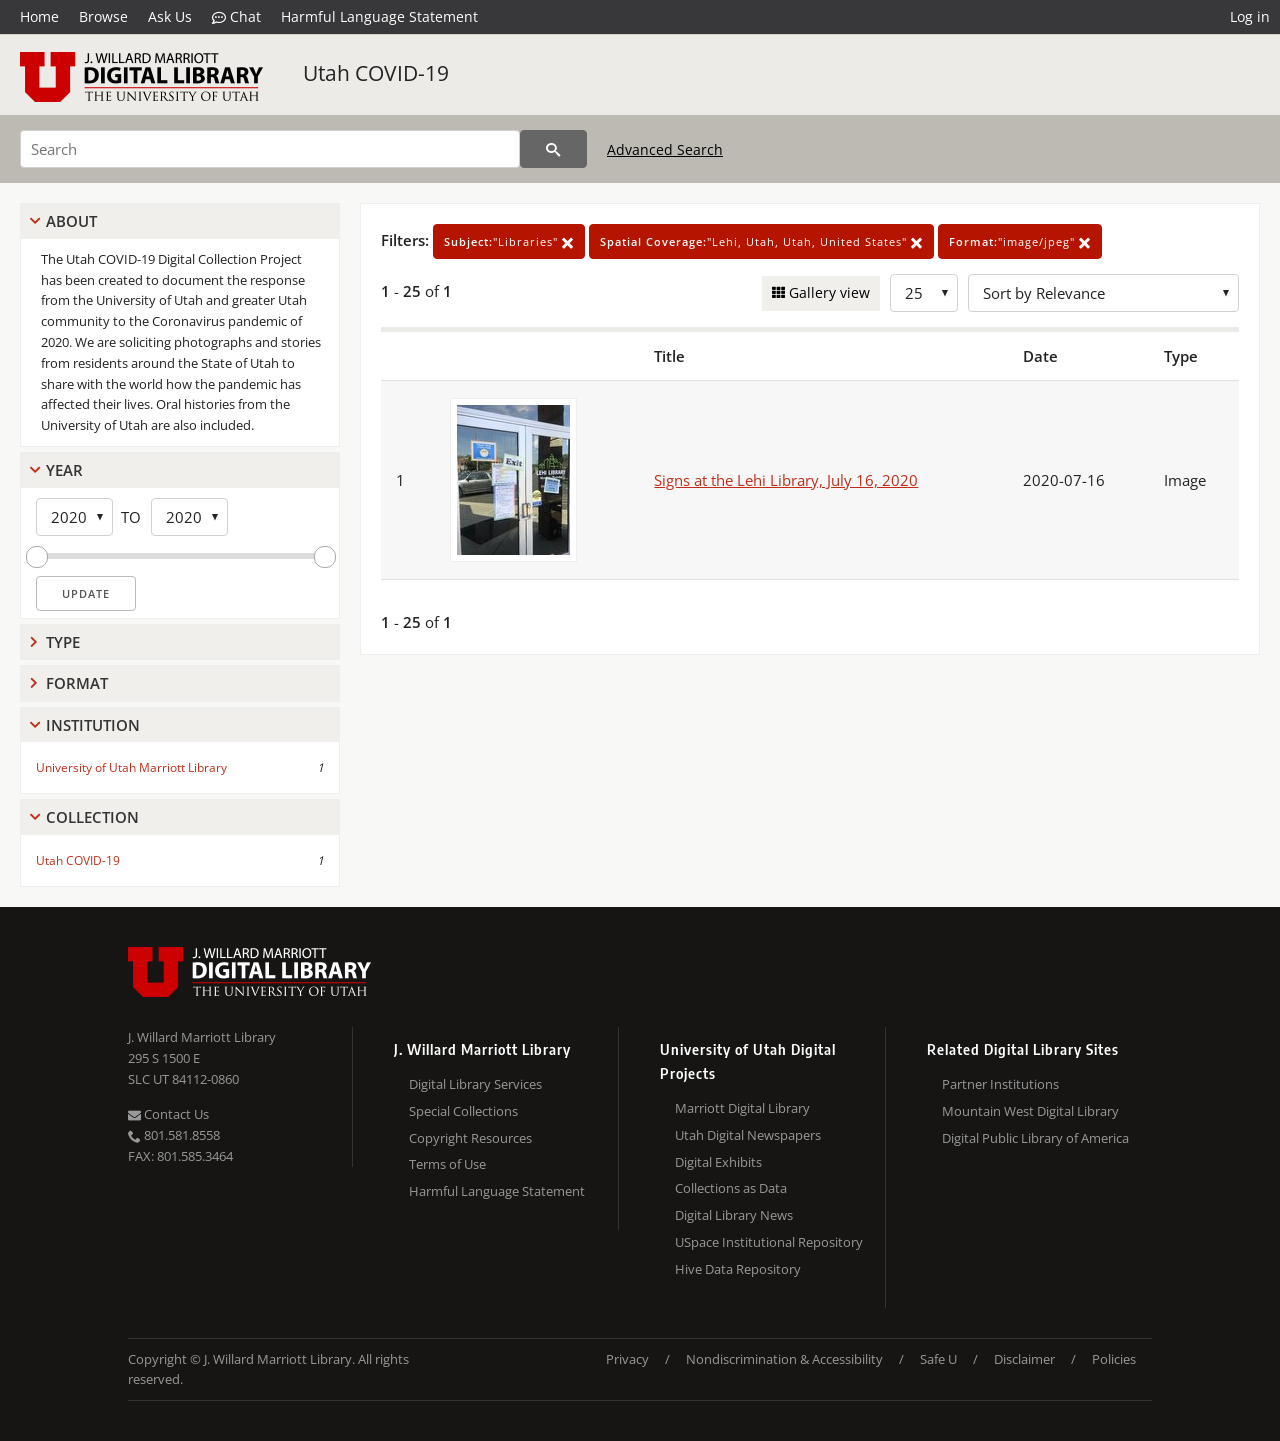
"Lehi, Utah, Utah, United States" (761, 241)
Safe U (938, 1359)
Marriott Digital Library (742, 1108)
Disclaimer (1024, 1359)
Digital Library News (734, 1215)
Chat (236, 17)
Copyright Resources (470, 1138)
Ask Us (170, 16)
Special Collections (463, 1111)
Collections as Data (731, 1188)
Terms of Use (447, 1164)
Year (64, 470)
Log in (1250, 16)
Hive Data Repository (738, 1269)
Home (39, 16)
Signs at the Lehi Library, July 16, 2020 (786, 480)
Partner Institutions (1000, 1084)
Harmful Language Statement (379, 16)
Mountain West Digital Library (1030, 1111)
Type (63, 642)
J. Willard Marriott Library (202, 1037)
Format (77, 683)
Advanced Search (665, 149)
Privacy (627, 1359)
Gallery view (827, 292)
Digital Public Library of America (1035, 1138)
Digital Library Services (475, 1084)
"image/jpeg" (1020, 241)
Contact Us (168, 1114)
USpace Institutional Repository (769, 1242)
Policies (1114, 1359)
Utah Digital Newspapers (748, 1135)
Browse (103, 16)
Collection (92, 817)
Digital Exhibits (718, 1162)
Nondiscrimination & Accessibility (784, 1359)
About (71, 221)
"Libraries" (509, 241)
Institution (93, 725)
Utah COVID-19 (376, 73)
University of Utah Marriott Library (131, 767)
